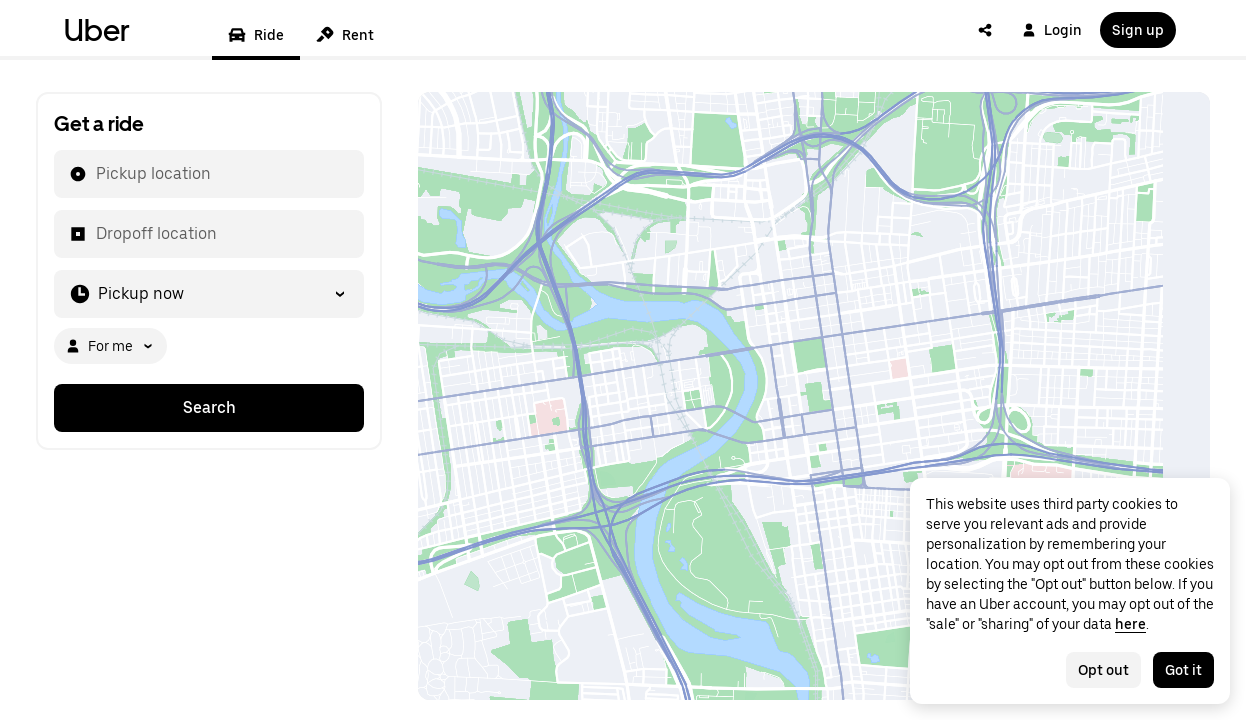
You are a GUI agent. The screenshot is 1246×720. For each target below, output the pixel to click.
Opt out (1103, 670)
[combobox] (95, 174)
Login (1052, 30)
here (1130, 624)
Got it (1183, 670)
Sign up (1138, 30)
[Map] (814, 396)
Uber (97, 30)
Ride (256, 35)
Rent (345, 35)
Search (209, 407)
